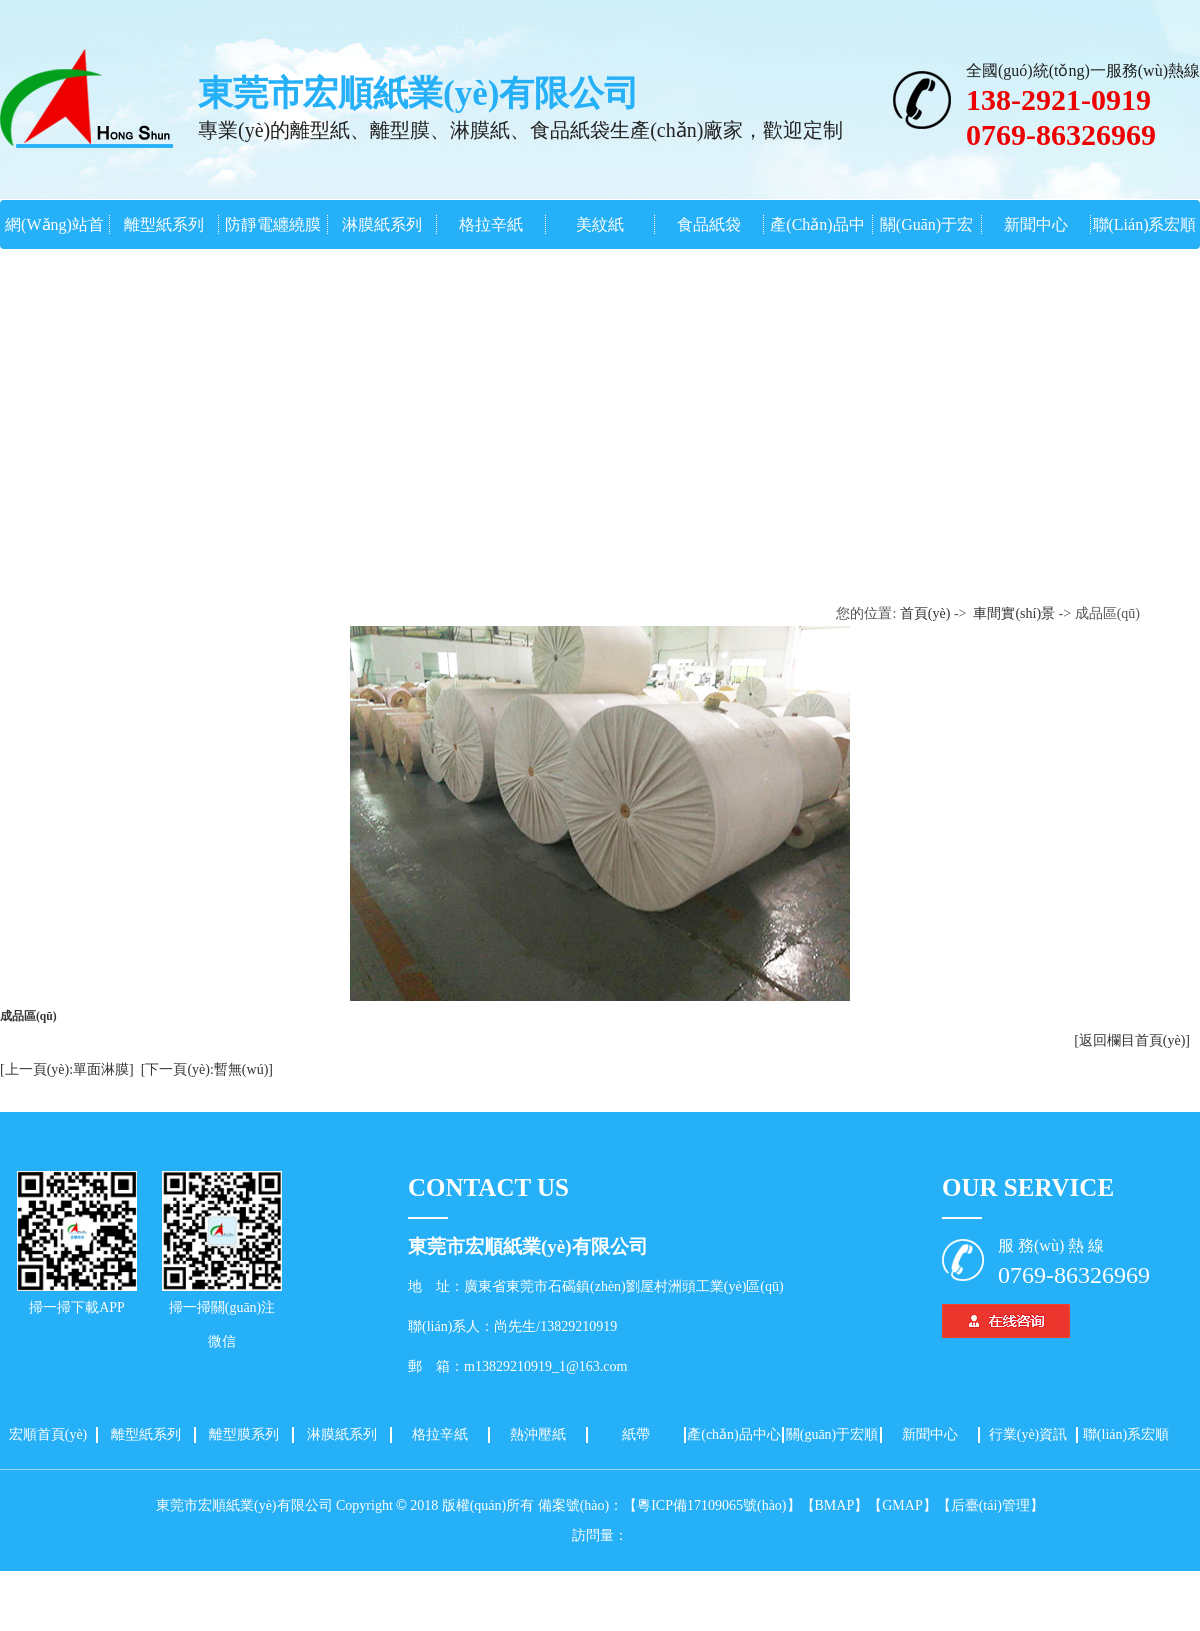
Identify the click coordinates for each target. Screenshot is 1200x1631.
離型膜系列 (244, 1434)
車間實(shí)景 (1014, 613)
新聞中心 (1036, 224)
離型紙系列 (164, 224)
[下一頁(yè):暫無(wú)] (207, 1069)
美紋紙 (600, 224)
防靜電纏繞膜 (273, 224)
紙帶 (636, 1434)
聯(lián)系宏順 (1145, 224)
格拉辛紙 (491, 224)
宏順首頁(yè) (48, 1434)
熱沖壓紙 (538, 1434)
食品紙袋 (709, 224)
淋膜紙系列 (382, 224)
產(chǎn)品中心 (734, 1434)
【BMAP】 (835, 1505)
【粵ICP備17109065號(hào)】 (711, 1505)
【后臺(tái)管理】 (990, 1505)
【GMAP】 (902, 1505)
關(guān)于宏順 (832, 1434)
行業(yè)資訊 (1028, 1434)
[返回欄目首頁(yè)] (1132, 1040)
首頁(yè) (925, 613)
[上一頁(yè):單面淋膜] (67, 1069)
